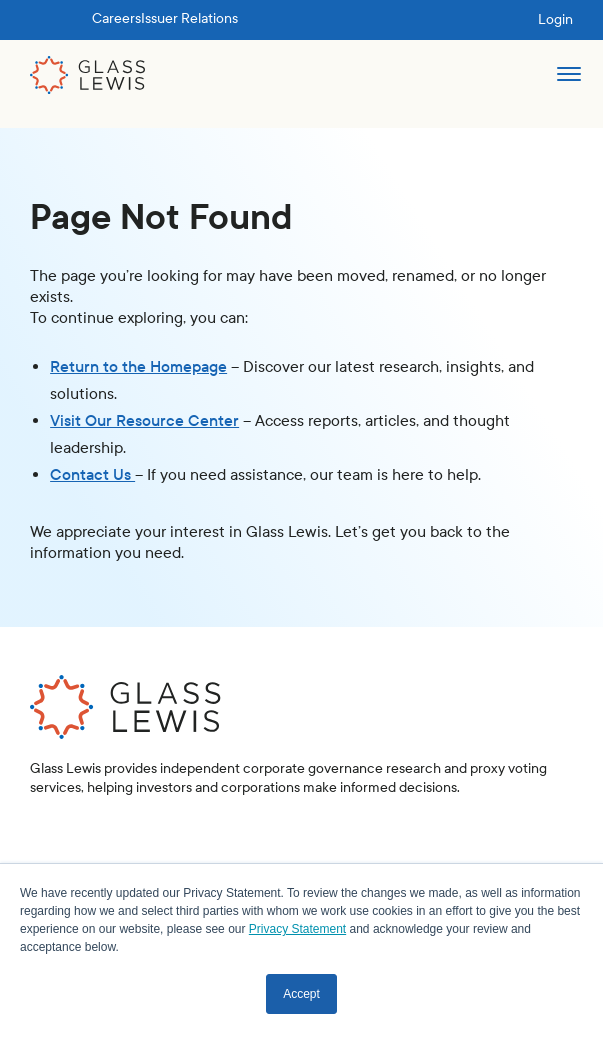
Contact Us (92, 474)
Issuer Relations (189, 18)
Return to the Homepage (138, 366)
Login (555, 19)
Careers (116, 18)
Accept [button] (301, 994)
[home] (88, 75)
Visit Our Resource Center (144, 420)
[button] (568, 83)
